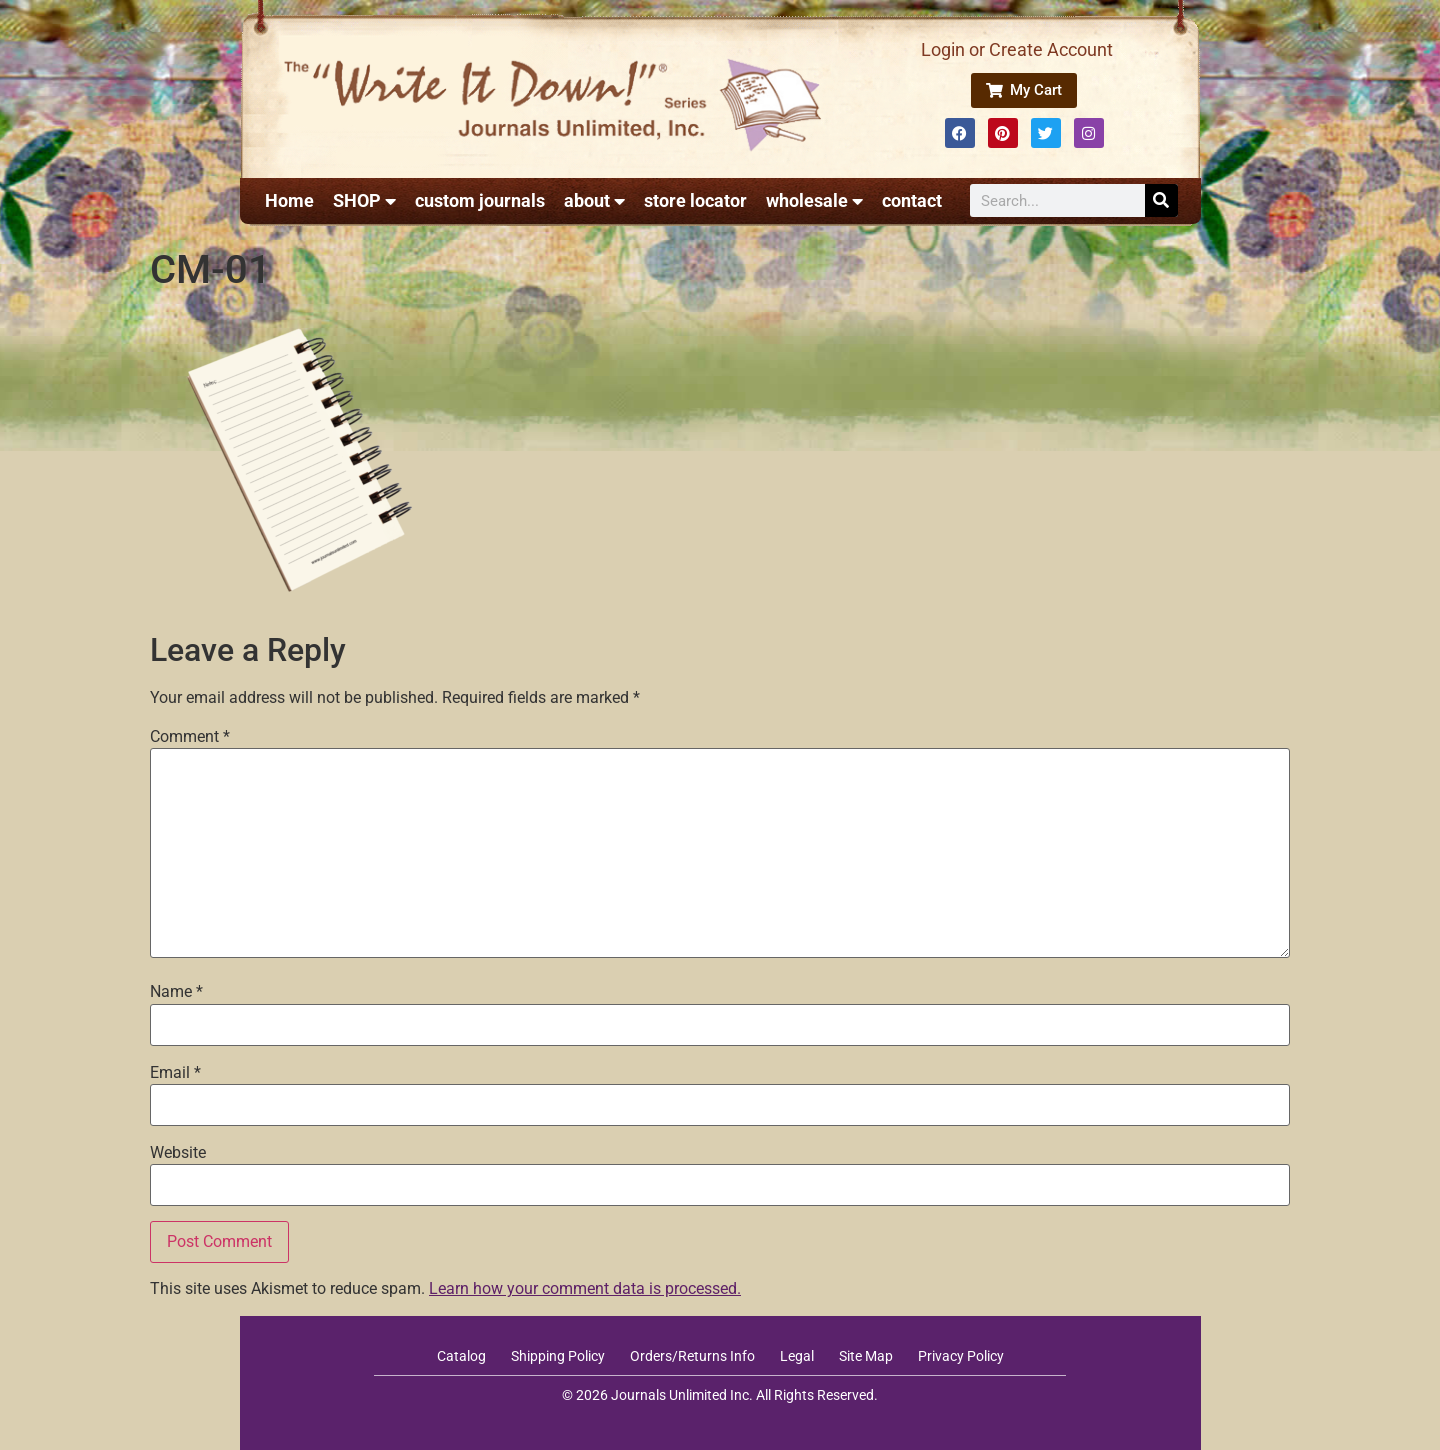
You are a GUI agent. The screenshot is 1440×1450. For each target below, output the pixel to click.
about (594, 201)
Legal (797, 1356)
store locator (695, 200)
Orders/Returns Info (692, 1356)
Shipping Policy (558, 1356)
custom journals (480, 200)
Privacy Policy (961, 1356)
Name (176, 992)
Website (178, 1153)
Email (175, 1073)
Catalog (461, 1356)
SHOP (364, 201)
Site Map (866, 1356)
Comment (190, 737)
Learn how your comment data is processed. (585, 1288)
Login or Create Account (1017, 49)
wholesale (814, 201)
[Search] (1161, 200)
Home (289, 200)
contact (912, 200)
